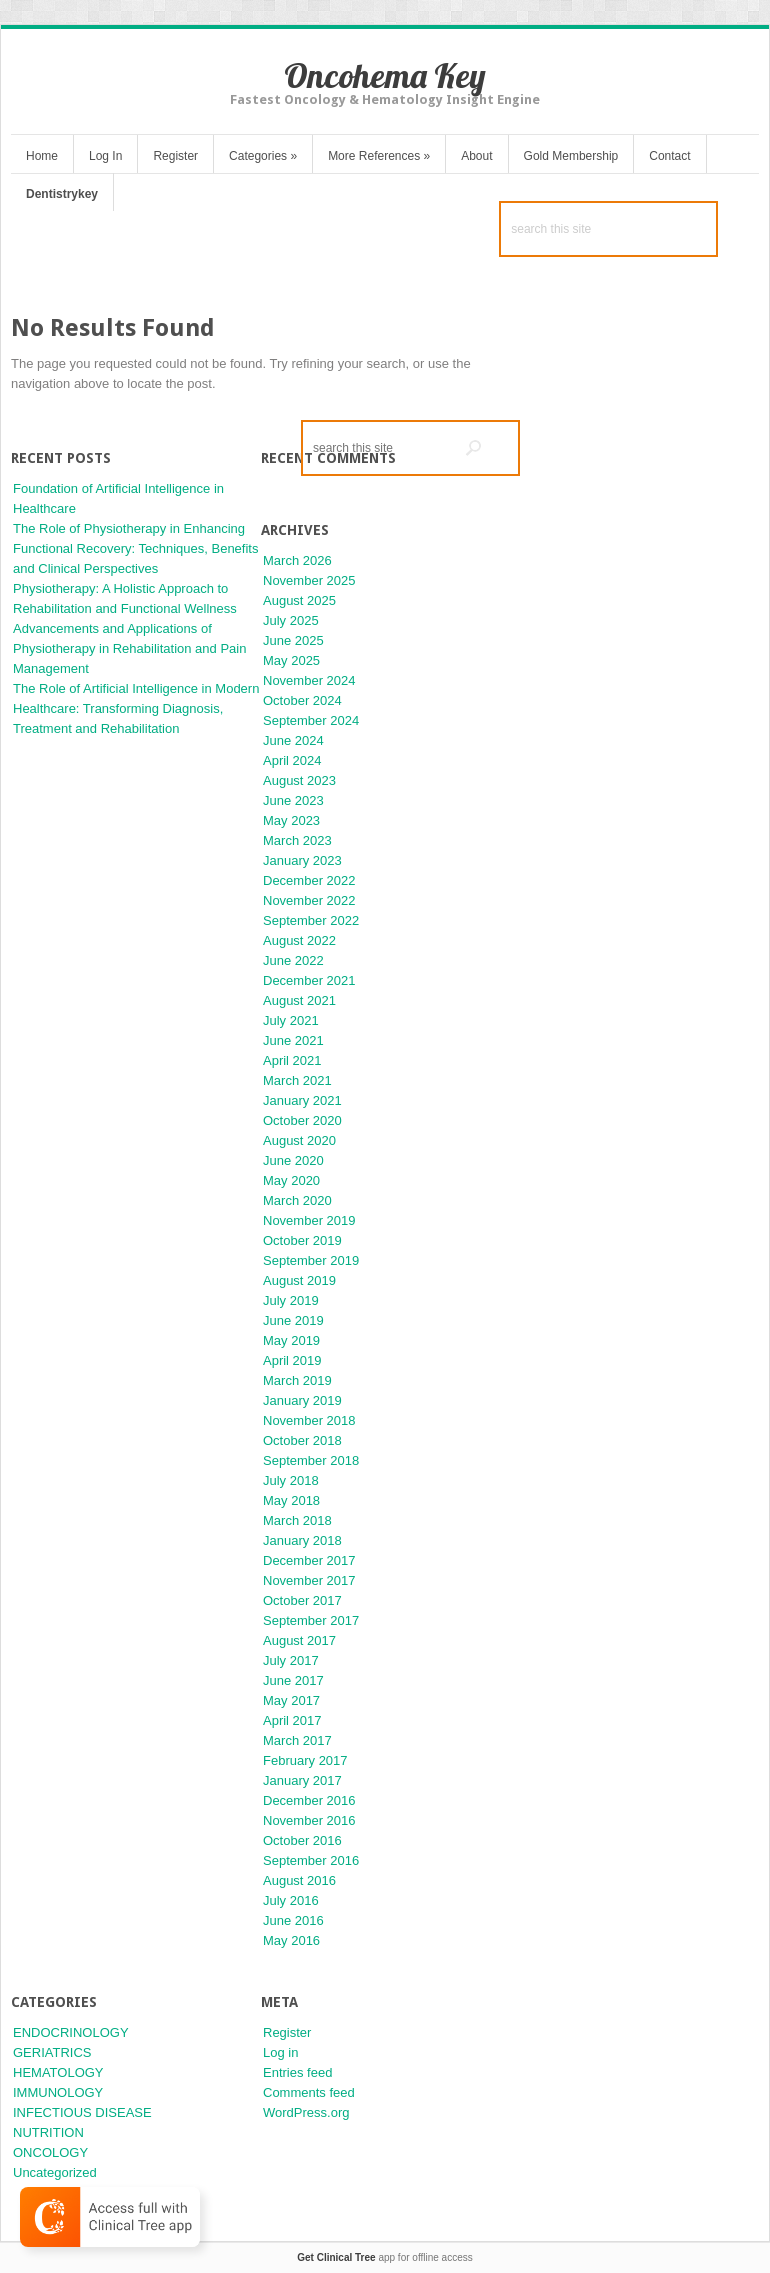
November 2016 (309, 1820)
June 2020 (293, 1160)
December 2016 (309, 1800)
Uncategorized (55, 2172)
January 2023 (302, 860)
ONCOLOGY (50, 2152)
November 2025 (309, 580)
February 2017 (305, 1760)
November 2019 (309, 1220)
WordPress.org (306, 2112)
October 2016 (302, 1840)
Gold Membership (571, 156)
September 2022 (311, 920)
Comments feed (309, 2092)
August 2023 (299, 780)
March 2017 (297, 1740)
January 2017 (302, 1780)
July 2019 (291, 1300)
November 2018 (309, 1420)
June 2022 (293, 960)
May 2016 (291, 1940)
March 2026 (297, 560)
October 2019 (302, 1240)
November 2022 (309, 900)
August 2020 (299, 1140)
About (476, 156)
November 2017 (309, 1580)
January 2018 (302, 1540)
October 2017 (302, 1600)
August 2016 (299, 1880)
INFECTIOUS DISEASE (82, 2112)
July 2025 (291, 620)
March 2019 (297, 1380)
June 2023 (293, 800)
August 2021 (299, 1000)
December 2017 (309, 1560)
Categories (263, 156)
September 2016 (311, 1860)
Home (42, 156)
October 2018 (302, 1440)
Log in (280, 2052)
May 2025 (291, 660)
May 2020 (291, 1180)
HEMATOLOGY (58, 2072)
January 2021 (302, 1100)
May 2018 (291, 1500)
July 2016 (291, 1900)
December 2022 (309, 880)
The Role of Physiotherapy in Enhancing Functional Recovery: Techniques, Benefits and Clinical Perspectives (135, 548)
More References (379, 156)
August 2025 (299, 600)
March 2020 (297, 1200)
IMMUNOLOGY (58, 2092)
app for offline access (384, 2257)
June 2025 (293, 640)
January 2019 (302, 1400)
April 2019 (292, 1360)
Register (175, 156)
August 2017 (299, 1640)
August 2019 (299, 1280)
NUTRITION (48, 2132)
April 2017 (292, 1720)
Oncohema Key (385, 75)
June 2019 (293, 1320)
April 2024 (292, 760)
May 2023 (291, 820)
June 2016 (293, 1920)
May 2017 (291, 1700)
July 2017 (291, 1660)
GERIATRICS (52, 2052)
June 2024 (293, 740)
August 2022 (299, 940)
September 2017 (311, 1620)
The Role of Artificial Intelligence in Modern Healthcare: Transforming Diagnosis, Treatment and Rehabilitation (136, 708)
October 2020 (302, 1120)
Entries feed (297, 2072)
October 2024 (302, 700)
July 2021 (291, 1020)
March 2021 (297, 1080)
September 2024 (311, 720)
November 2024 (309, 680)
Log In (105, 156)
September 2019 (311, 1260)
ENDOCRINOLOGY (71, 2032)
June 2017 (293, 1680)
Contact (669, 156)
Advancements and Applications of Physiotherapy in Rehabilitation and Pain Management (129, 648)
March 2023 (297, 840)
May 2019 (291, 1340)
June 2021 (293, 1040)
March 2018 (297, 1520)
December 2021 (309, 980)
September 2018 (311, 1460)
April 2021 (292, 1060)
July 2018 (291, 1480)
